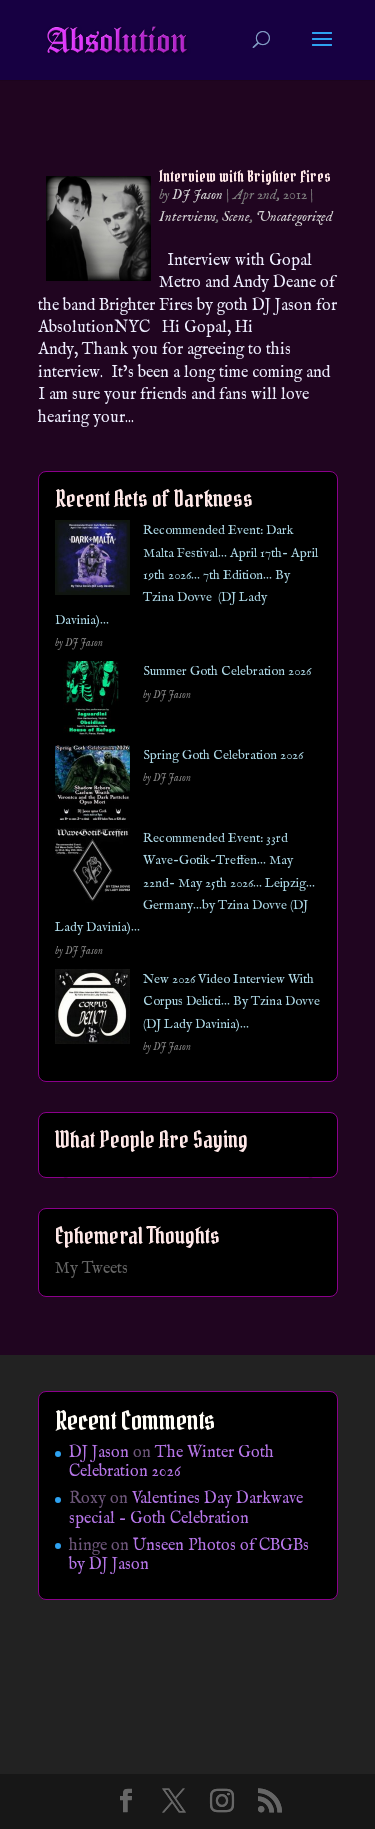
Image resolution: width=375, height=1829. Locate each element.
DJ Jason (197, 195)
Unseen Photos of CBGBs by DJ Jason (189, 1555)
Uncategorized (294, 217)
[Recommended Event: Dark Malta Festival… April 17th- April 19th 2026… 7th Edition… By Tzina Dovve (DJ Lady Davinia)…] (92, 561)
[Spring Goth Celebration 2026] (92, 786)
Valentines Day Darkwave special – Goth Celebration (186, 1508)
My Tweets (91, 1269)
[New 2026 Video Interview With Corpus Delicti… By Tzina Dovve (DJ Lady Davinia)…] (92, 1010)
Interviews (187, 217)
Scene (236, 217)
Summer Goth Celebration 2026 (227, 671)
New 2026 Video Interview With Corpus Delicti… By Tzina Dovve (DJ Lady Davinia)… (231, 1002)
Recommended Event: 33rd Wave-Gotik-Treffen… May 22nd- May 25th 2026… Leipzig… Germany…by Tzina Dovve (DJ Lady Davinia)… (185, 883)
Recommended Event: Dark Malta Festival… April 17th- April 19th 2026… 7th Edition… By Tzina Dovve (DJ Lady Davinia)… (186, 575)
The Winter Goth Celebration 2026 (171, 1462)
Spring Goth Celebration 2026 (223, 755)
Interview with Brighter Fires (245, 176)
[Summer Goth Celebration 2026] (92, 702)
